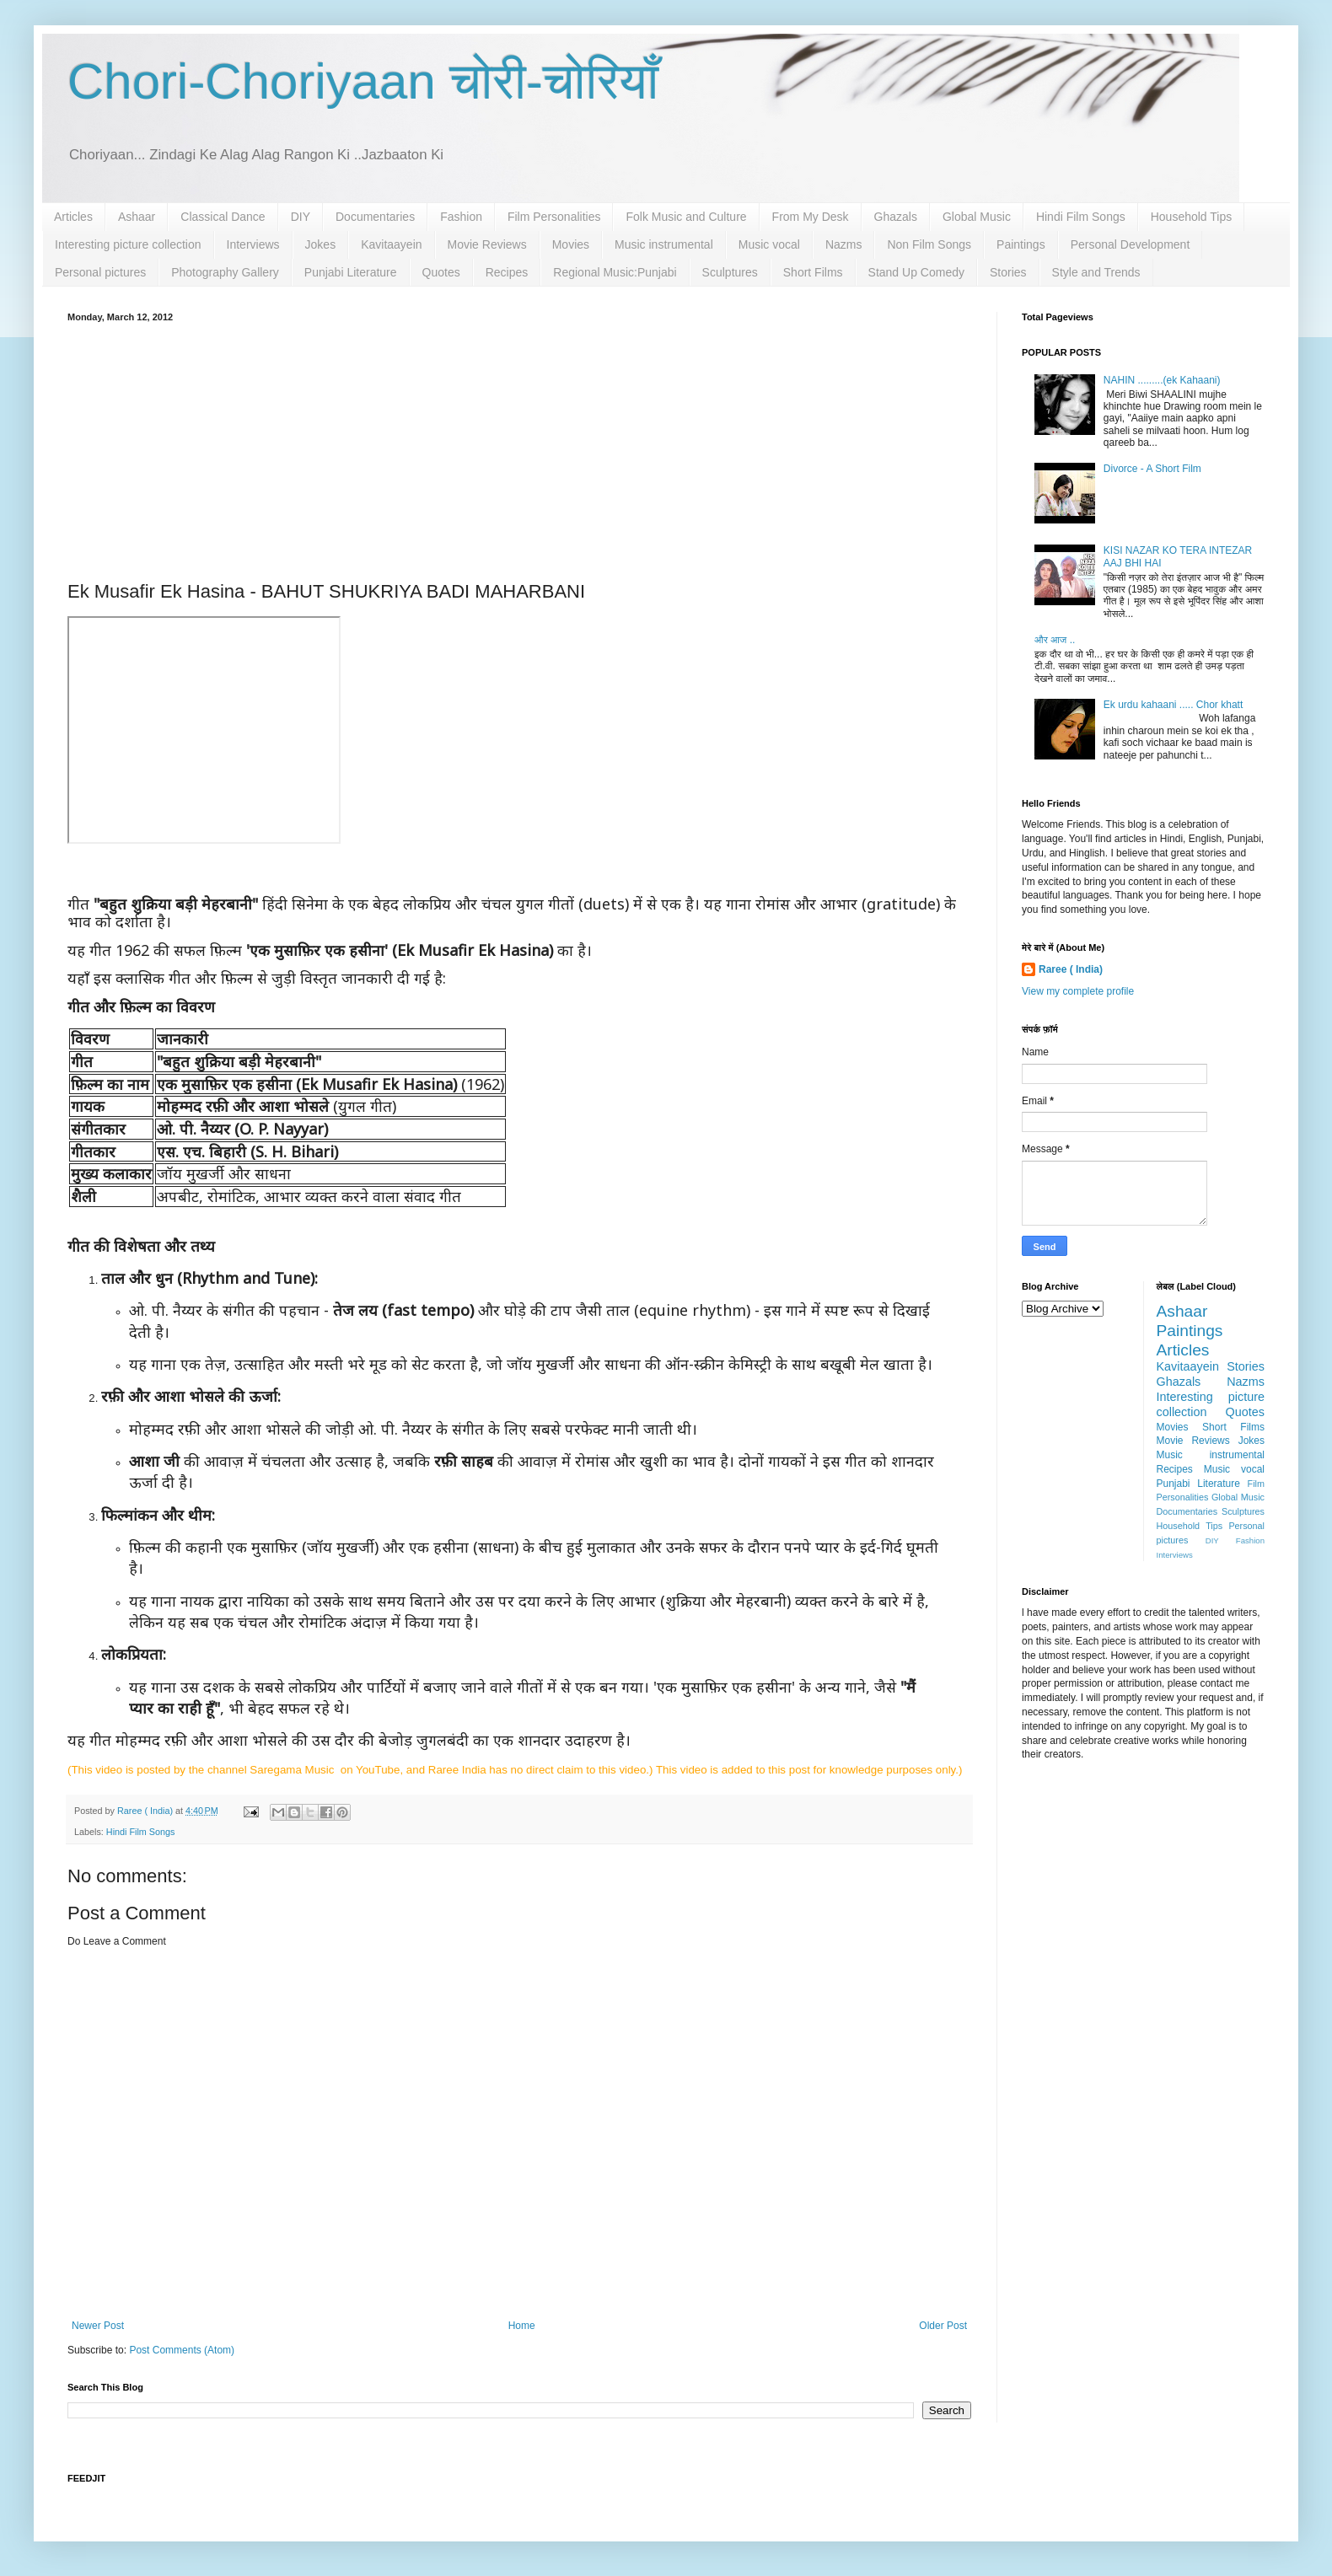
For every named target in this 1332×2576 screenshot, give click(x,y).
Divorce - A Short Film (1152, 469)
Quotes (441, 272)
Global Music (977, 216)
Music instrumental (664, 244)
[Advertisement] (519, 448)
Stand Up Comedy (916, 272)
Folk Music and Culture (686, 216)
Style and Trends (1096, 272)
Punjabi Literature (350, 272)
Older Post (943, 2326)
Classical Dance (222, 216)
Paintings (1020, 244)
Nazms (843, 244)
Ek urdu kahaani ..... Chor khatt (1173, 705)
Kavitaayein (391, 244)
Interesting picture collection (128, 244)
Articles (73, 216)
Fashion (461, 216)
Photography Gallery (225, 272)
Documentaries (375, 216)
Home (521, 2326)
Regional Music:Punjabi (614, 272)
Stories (1008, 272)
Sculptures (730, 272)
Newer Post (98, 2326)
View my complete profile (1078, 991)
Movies (570, 244)
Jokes (320, 244)
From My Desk (810, 216)
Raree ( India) (1071, 969)
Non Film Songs (929, 244)
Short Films (813, 272)
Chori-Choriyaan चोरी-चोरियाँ (362, 81)
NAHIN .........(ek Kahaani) (1162, 380)
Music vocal (769, 244)
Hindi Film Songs (1080, 216)
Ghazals (895, 216)
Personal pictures (100, 272)
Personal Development (1130, 244)
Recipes (507, 272)
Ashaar (136, 216)
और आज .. (1054, 640)
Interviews (253, 244)
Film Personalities (554, 216)
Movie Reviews (487, 244)
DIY (300, 216)
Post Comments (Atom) (181, 2350)
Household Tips (1192, 216)
